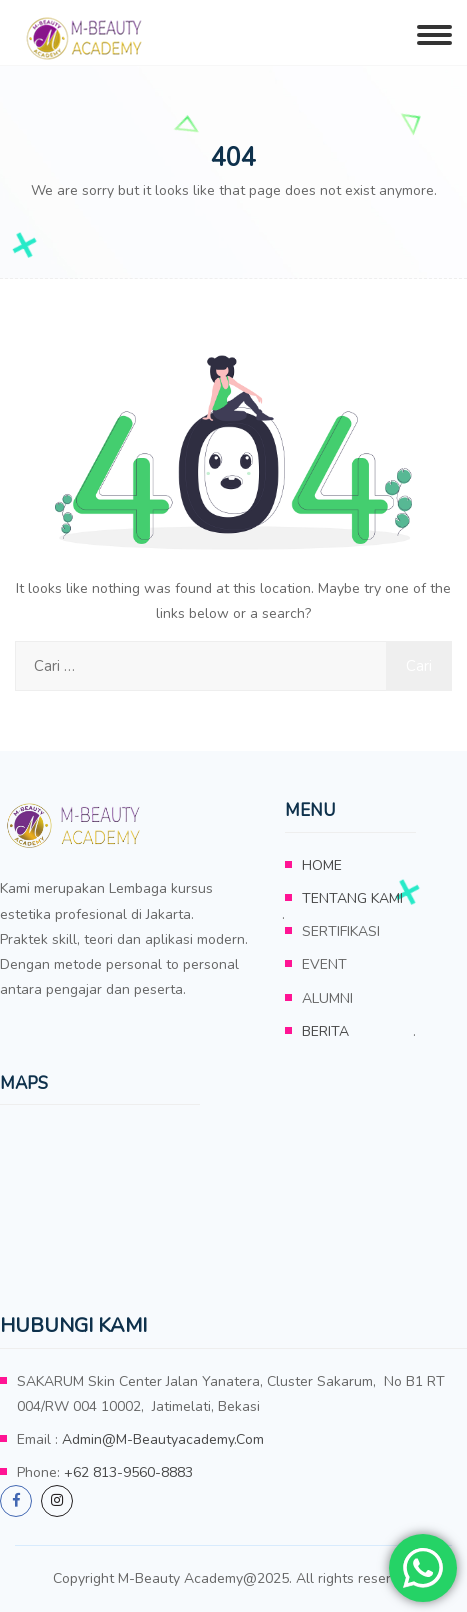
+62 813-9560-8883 (128, 1472)
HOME (322, 865)
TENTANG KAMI (352, 898)
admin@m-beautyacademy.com (163, 1439)
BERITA (325, 1031)
